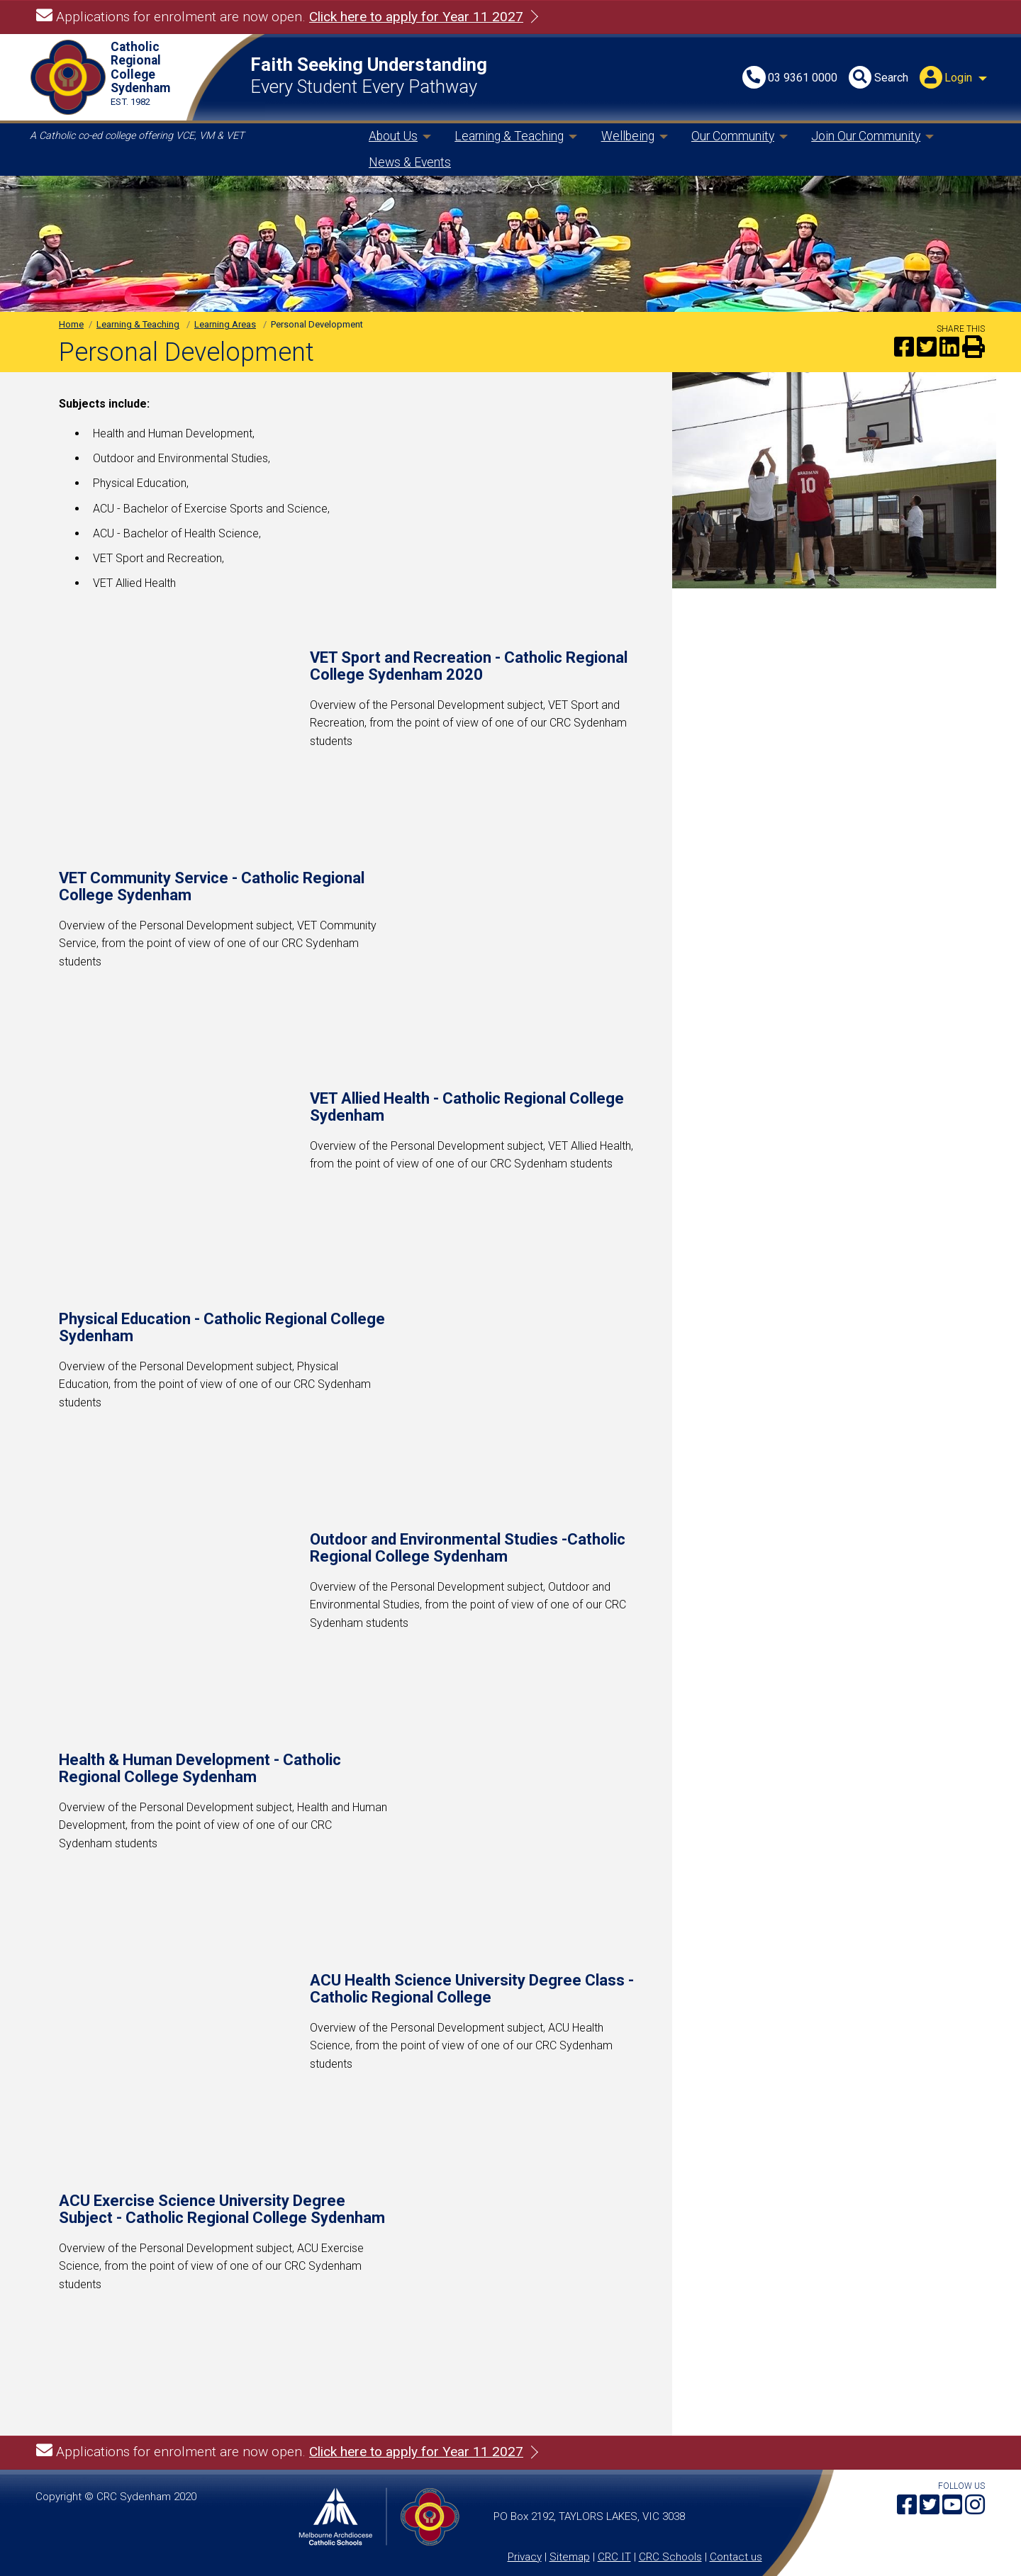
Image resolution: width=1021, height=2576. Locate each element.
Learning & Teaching (509, 136)
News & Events (410, 162)
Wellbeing (627, 136)
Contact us (736, 2556)
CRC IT (614, 2556)
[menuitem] (955, 78)
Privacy (525, 2556)
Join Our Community (865, 136)
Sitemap (569, 2556)
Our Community (732, 136)
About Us (393, 136)
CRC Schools (670, 2556)
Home (71, 324)
